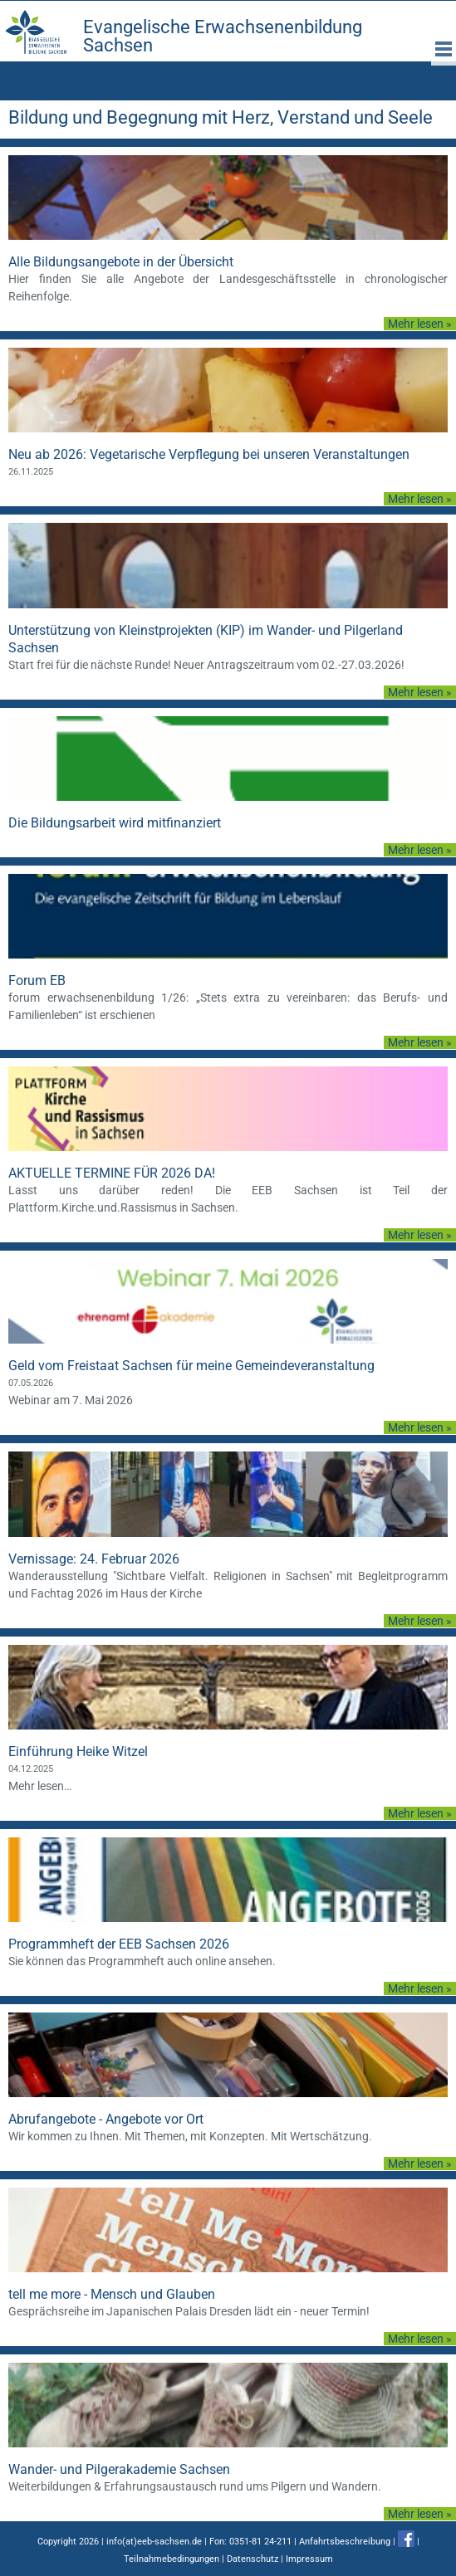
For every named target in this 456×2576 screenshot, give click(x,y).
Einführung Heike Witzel (78, 1751)
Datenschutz (252, 2559)
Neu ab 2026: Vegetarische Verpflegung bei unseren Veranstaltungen (208, 454)
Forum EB (37, 980)
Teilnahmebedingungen (171, 2559)
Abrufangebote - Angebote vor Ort (105, 2119)
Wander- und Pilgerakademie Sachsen (119, 2469)
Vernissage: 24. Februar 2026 (93, 1559)
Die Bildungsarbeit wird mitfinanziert (114, 823)
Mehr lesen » (420, 323)
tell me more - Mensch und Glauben (111, 2294)
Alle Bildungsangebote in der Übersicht (120, 262)
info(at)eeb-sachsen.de (154, 2541)
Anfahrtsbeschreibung (344, 2541)
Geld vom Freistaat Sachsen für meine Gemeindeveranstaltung (191, 1365)
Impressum (309, 2559)
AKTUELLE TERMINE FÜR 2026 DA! (111, 1173)
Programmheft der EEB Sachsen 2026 (118, 1944)
